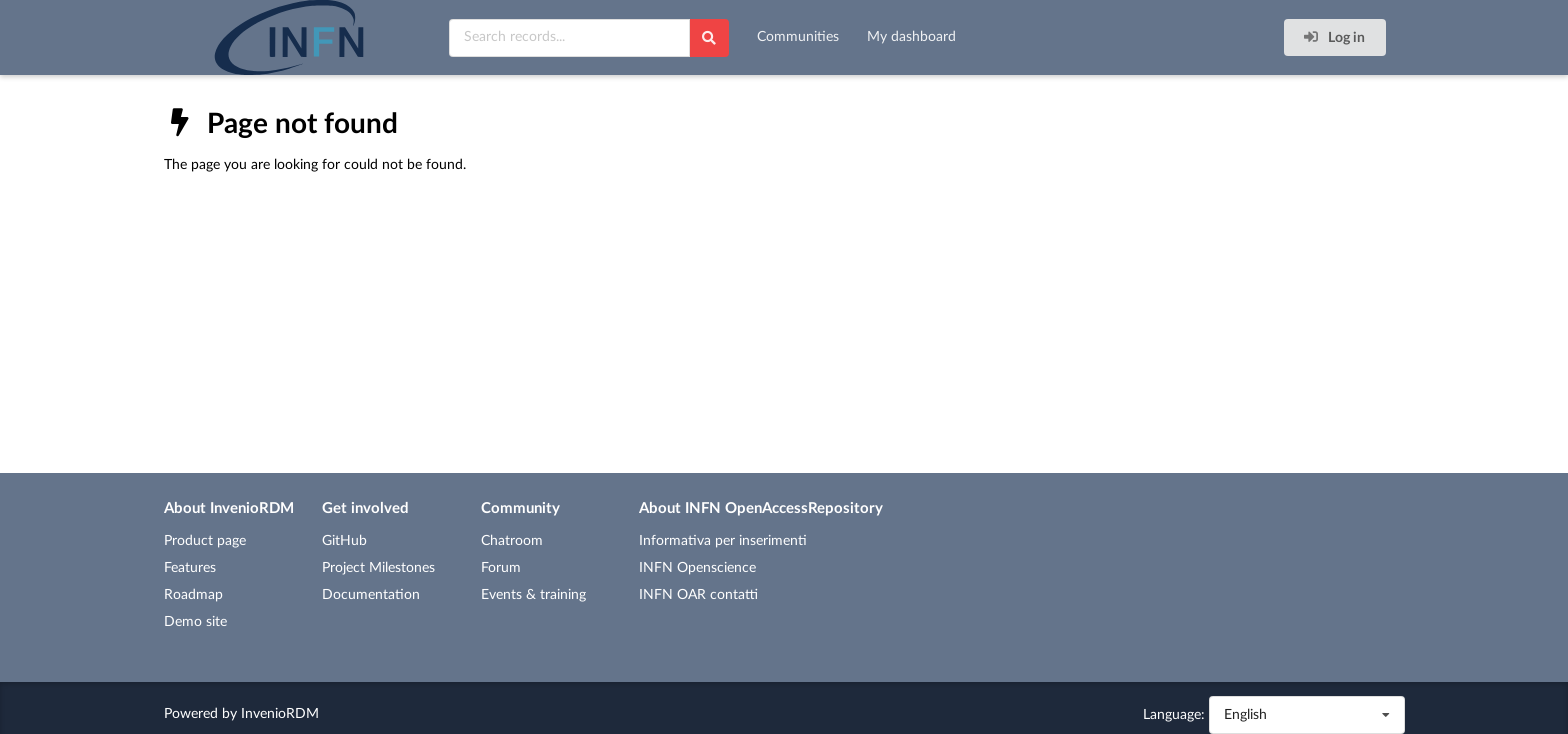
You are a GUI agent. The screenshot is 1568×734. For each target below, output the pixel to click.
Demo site (195, 622)
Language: (1174, 715)
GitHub (344, 541)
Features (190, 568)
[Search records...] (569, 38)
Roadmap (193, 595)
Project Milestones (378, 568)
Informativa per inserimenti (723, 541)
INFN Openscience (697, 568)
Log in (1333, 37)
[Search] (709, 38)
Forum (501, 568)
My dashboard (911, 37)
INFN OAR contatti (698, 595)
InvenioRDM (280, 714)
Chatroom (512, 541)
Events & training (533, 595)
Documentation (371, 595)
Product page (205, 541)
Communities (798, 37)
